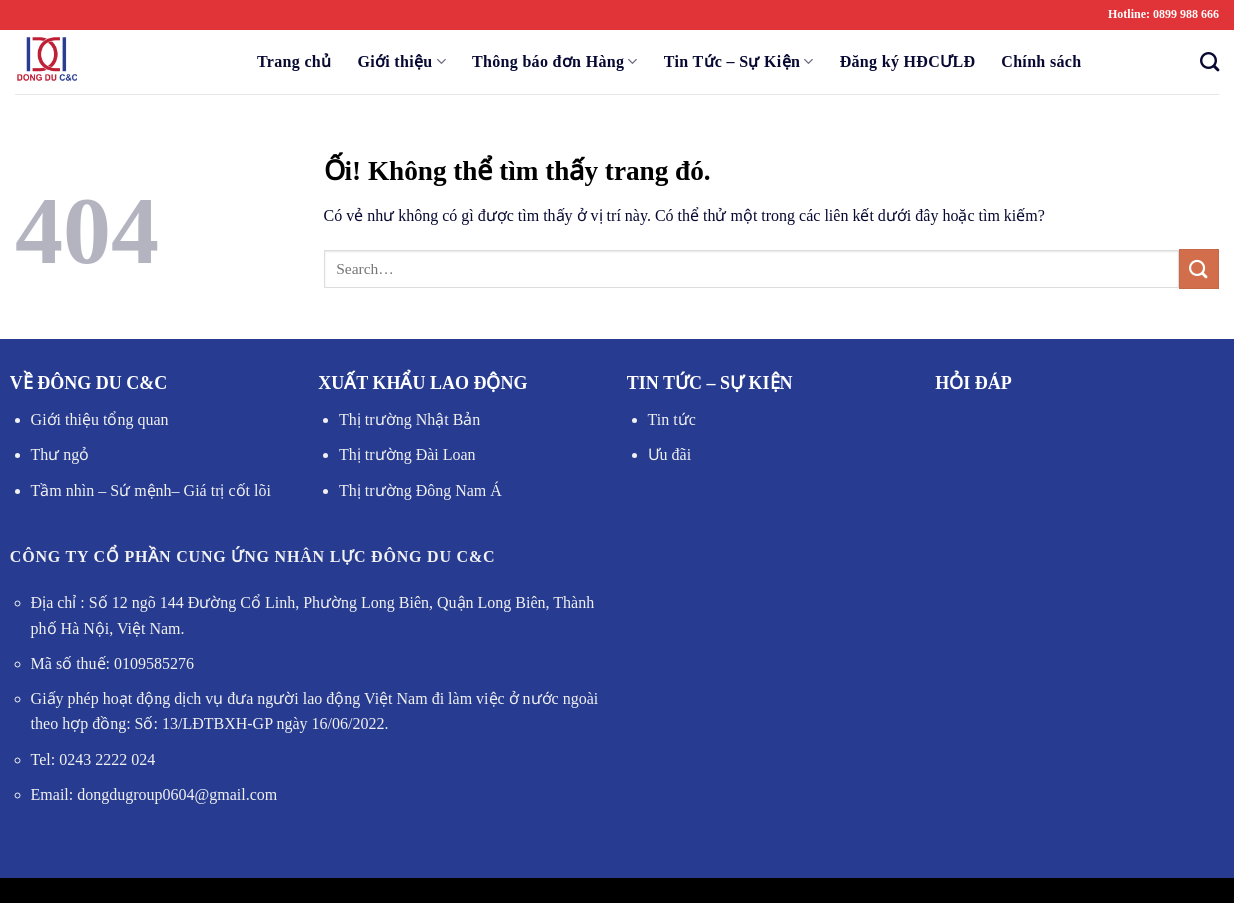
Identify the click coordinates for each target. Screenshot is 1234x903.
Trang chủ (294, 61)
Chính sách (1041, 61)
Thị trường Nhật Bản (409, 419)
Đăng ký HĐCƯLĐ (908, 61)
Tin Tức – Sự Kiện (739, 61)
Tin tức (672, 419)
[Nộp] (1199, 268)
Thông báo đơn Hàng (555, 61)
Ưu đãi (670, 454)
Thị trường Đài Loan (407, 454)
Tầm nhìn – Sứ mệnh (101, 490)
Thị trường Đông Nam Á (420, 490)
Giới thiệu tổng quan (100, 419)
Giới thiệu (401, 61)
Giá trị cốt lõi (225, 490)
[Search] (1203, 61)
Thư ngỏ (60, 454)
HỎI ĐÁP (973, 383)
